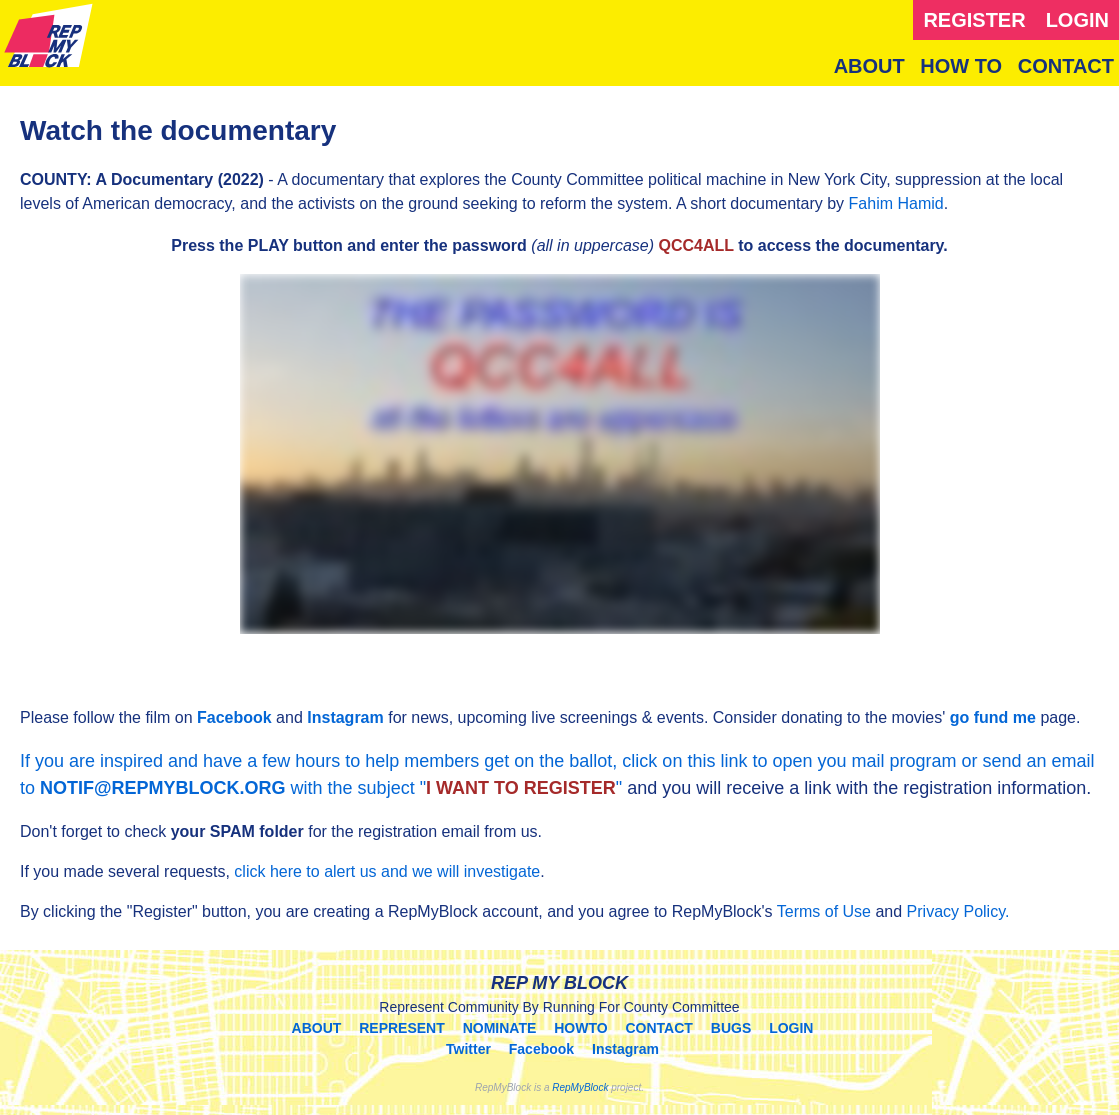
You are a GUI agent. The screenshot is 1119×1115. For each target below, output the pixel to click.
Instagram (345, 717)
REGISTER (974, 20)
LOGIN (1077, 20)
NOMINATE (500, 1028)
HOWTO (580, 1028)
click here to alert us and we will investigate (387, 871)
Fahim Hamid (896, 203)
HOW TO (961, 66)
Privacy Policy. (958, 911)
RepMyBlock (580, 1087)
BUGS (731, 1028)
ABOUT (869, 66)
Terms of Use (824, 911)
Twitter (468, 1049)
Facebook (234, 717)
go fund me (993, 717)
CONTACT (1066, 66)
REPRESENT (402, 1028)
